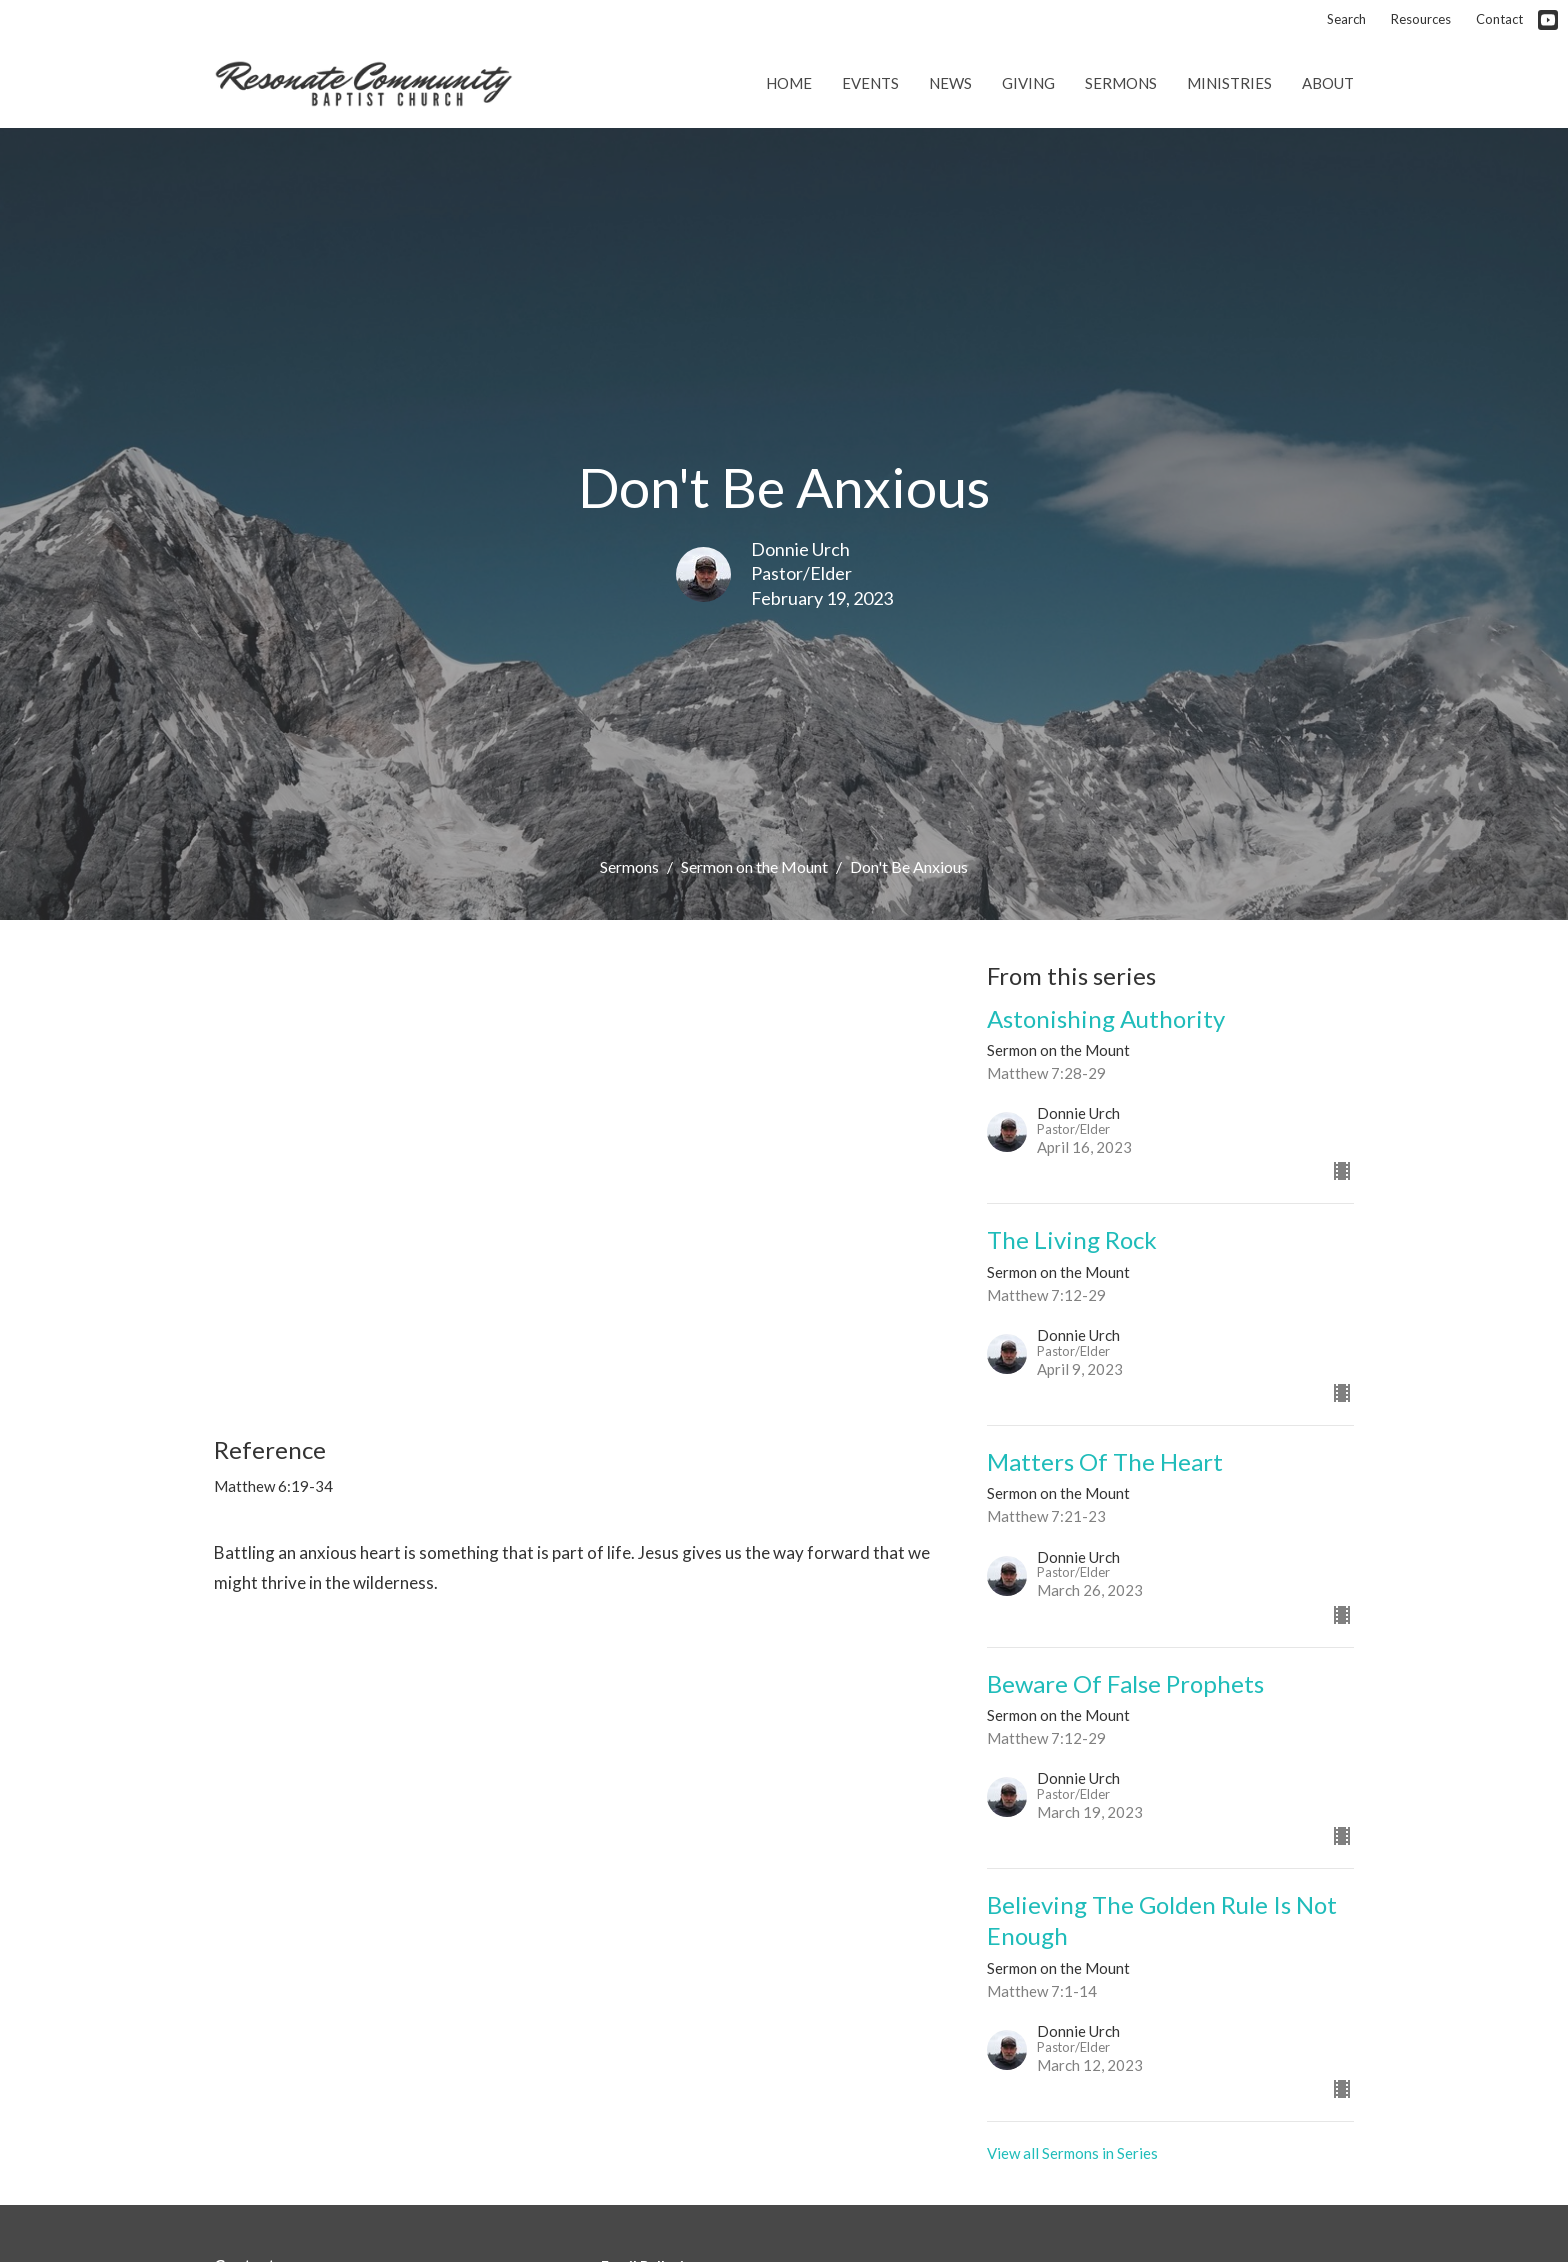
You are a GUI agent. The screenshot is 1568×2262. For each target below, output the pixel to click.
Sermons (1121, 83)
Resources (1421, 19)
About (1328, 83)
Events (870, 83)
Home (789, 83)
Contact (1499, 19)
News (950, 83)
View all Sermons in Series (1072, 2153)
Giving (1028, 83)
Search (1346, 19)
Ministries (1229, 83)
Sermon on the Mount (754, 866)
